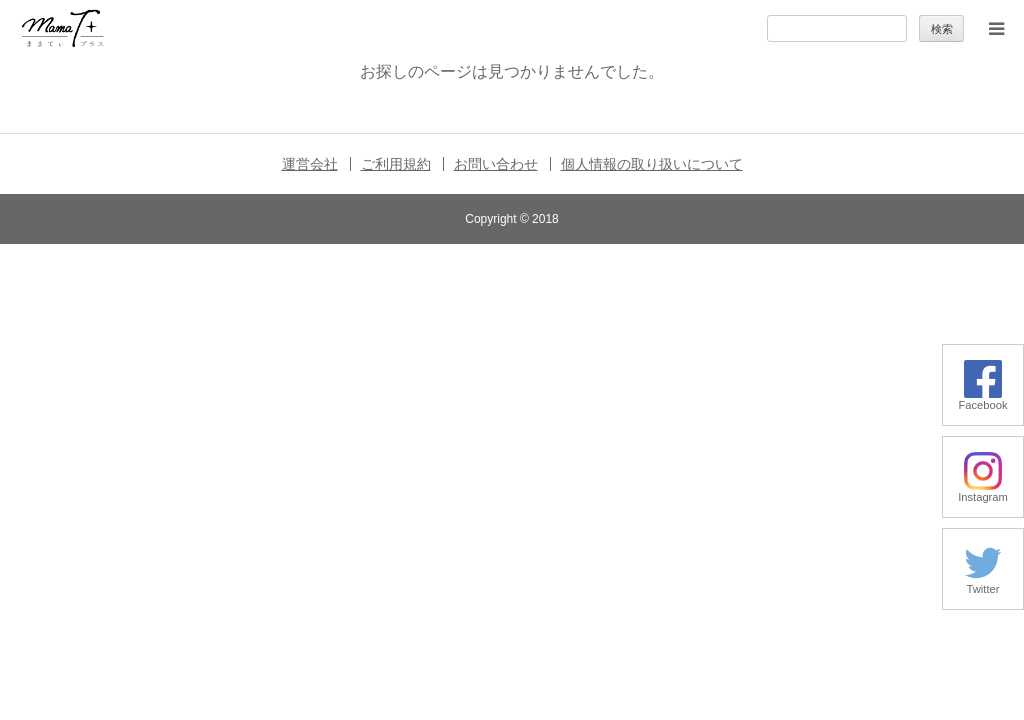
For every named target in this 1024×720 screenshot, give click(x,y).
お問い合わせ (496, 164)
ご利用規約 (396, 164)
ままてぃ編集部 (167, 489)
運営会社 (310, 164)
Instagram (983, 491)
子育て (141, 315)
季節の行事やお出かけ (187, 373)
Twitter (983, 583)
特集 (135, 431)
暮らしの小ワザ (167, 257)
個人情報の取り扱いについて (652, 164)
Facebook (982, 399)
